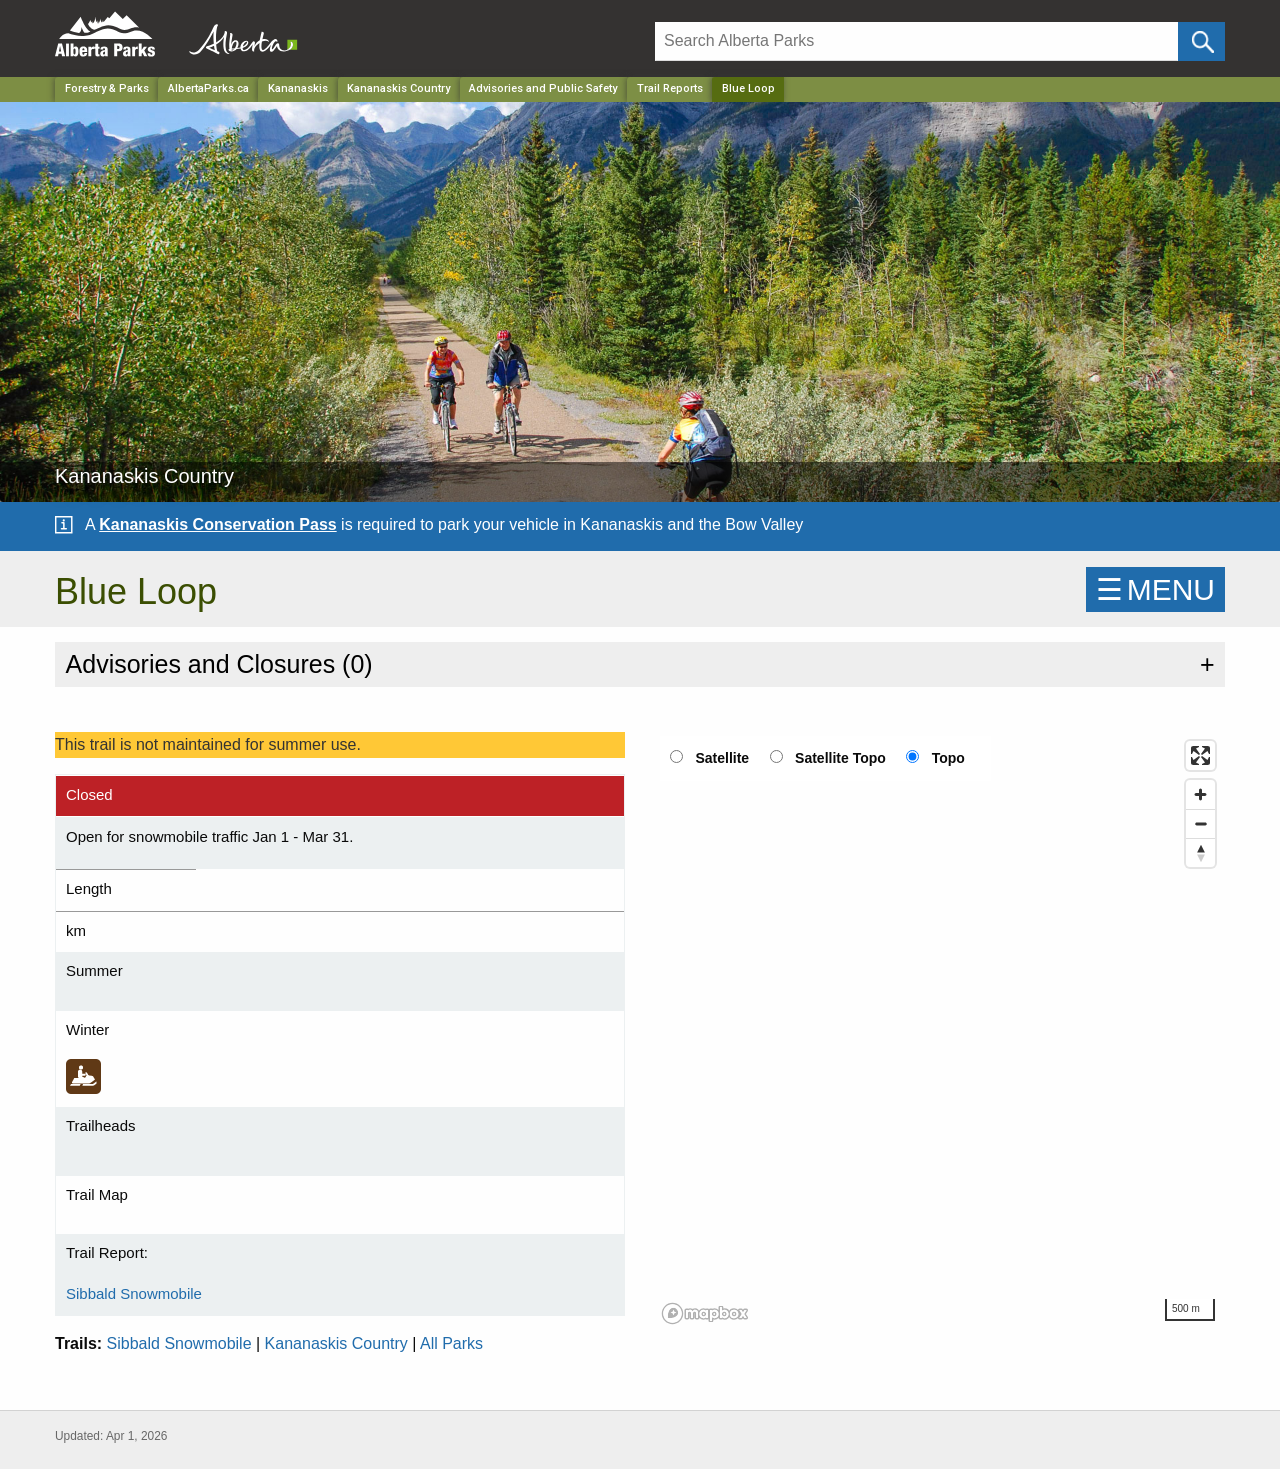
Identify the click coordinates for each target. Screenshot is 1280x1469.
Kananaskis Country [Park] (398, 88)
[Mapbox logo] (705, 1313)
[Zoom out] (1200, 823)
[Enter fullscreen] (1200, 755)
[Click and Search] (1201, 41)
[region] (940, 1031)
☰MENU (1155, 589)
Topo (948, 758)
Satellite (722, 758)
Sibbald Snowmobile (134, 1293)
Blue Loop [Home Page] (748, 88)
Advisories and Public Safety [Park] (543, 88)
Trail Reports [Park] (670, 88)
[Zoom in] (1200, 794)
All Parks (451, 1343)
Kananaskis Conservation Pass (217, 524)
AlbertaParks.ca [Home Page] (208, 88)
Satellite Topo (840, 758)
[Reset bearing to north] (1200, 852)
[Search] (916, 41)
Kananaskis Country (336, 1343)
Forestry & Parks (107, 88)
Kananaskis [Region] (298, 88)
